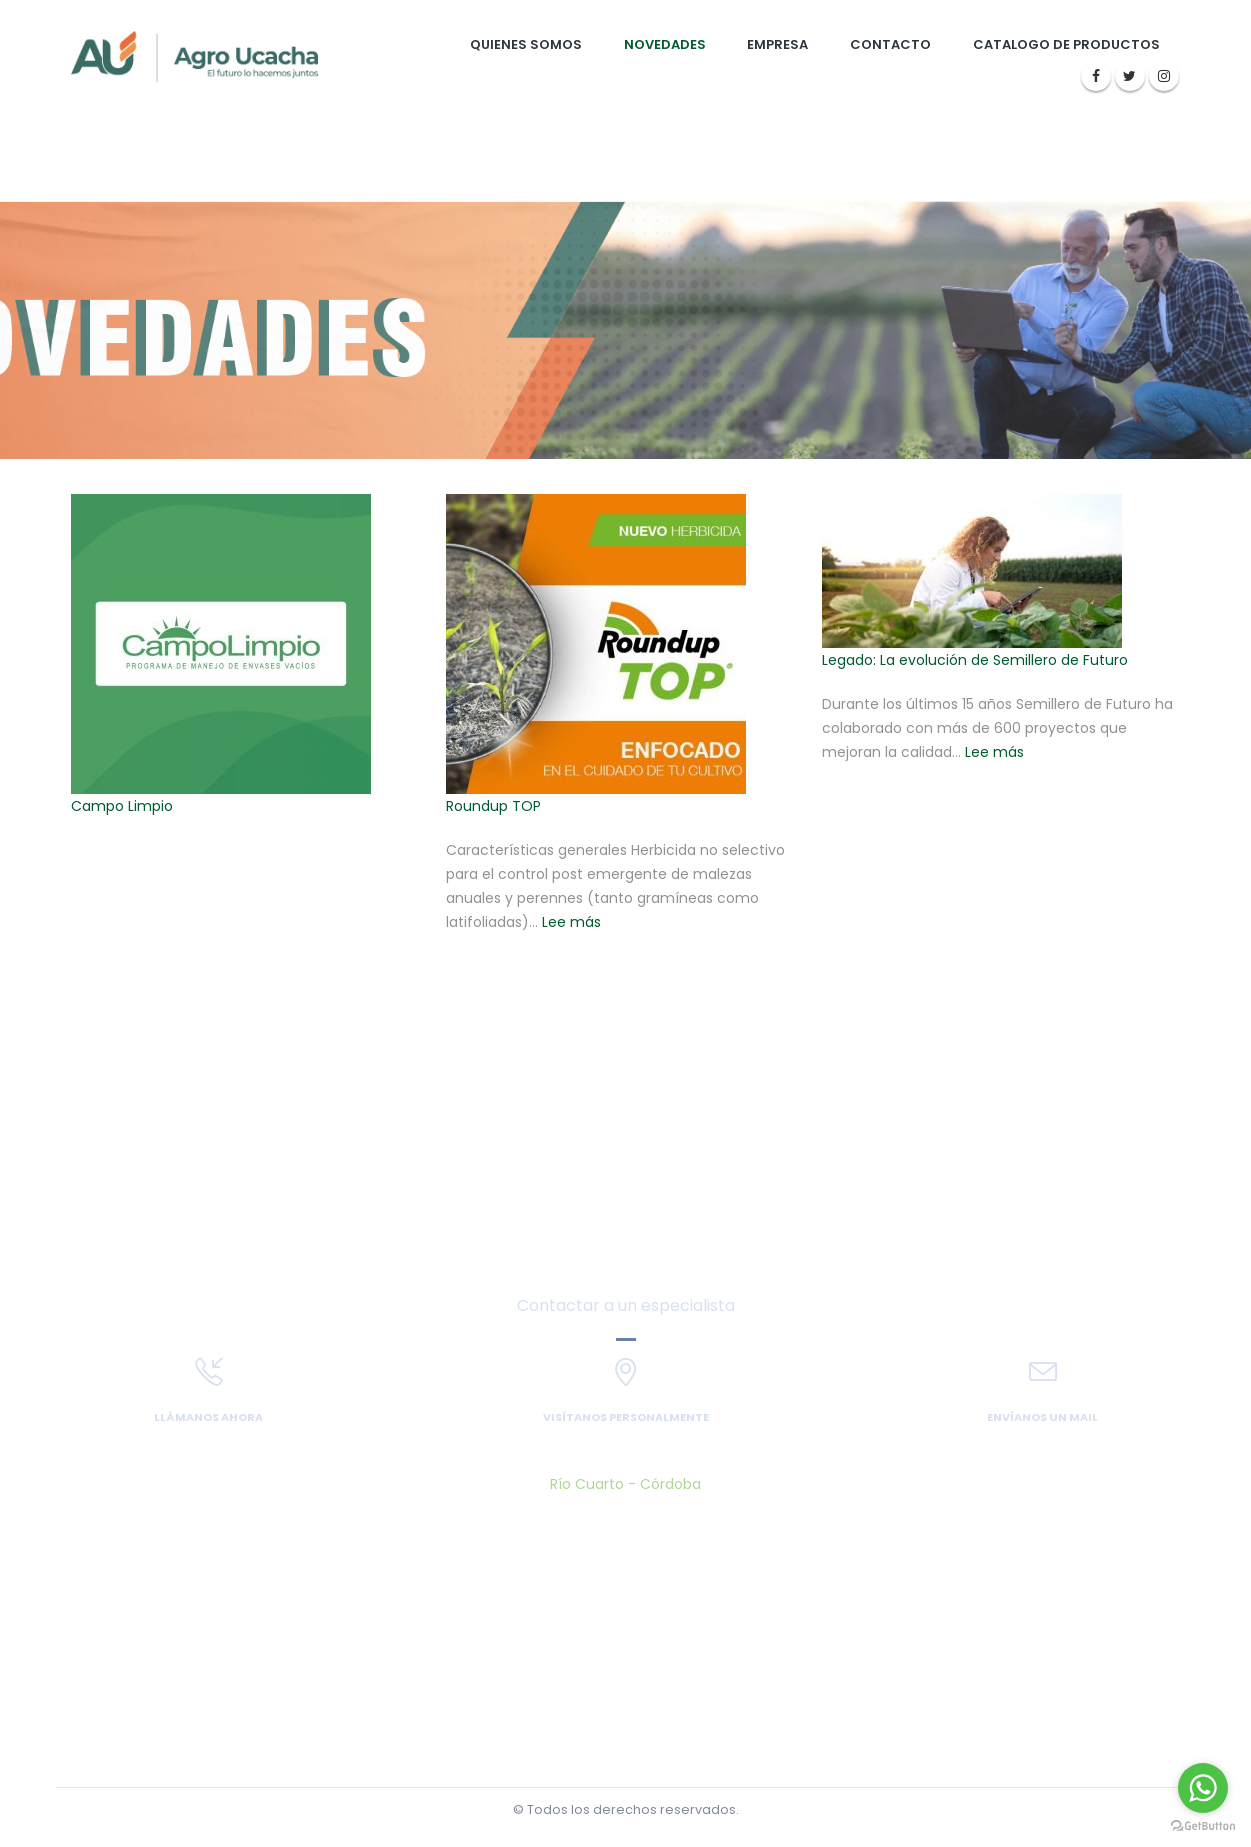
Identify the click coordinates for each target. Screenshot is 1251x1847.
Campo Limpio (122, 806)
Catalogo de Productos (1066, 44)
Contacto (890, 44)
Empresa (777, 44)
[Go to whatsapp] (1203, 1788)
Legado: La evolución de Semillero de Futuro (975, 660)
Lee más (571, 922)
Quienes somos (526, 44)
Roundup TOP (493, 806)
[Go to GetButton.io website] (1203, 1826)
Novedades (665, 44)
